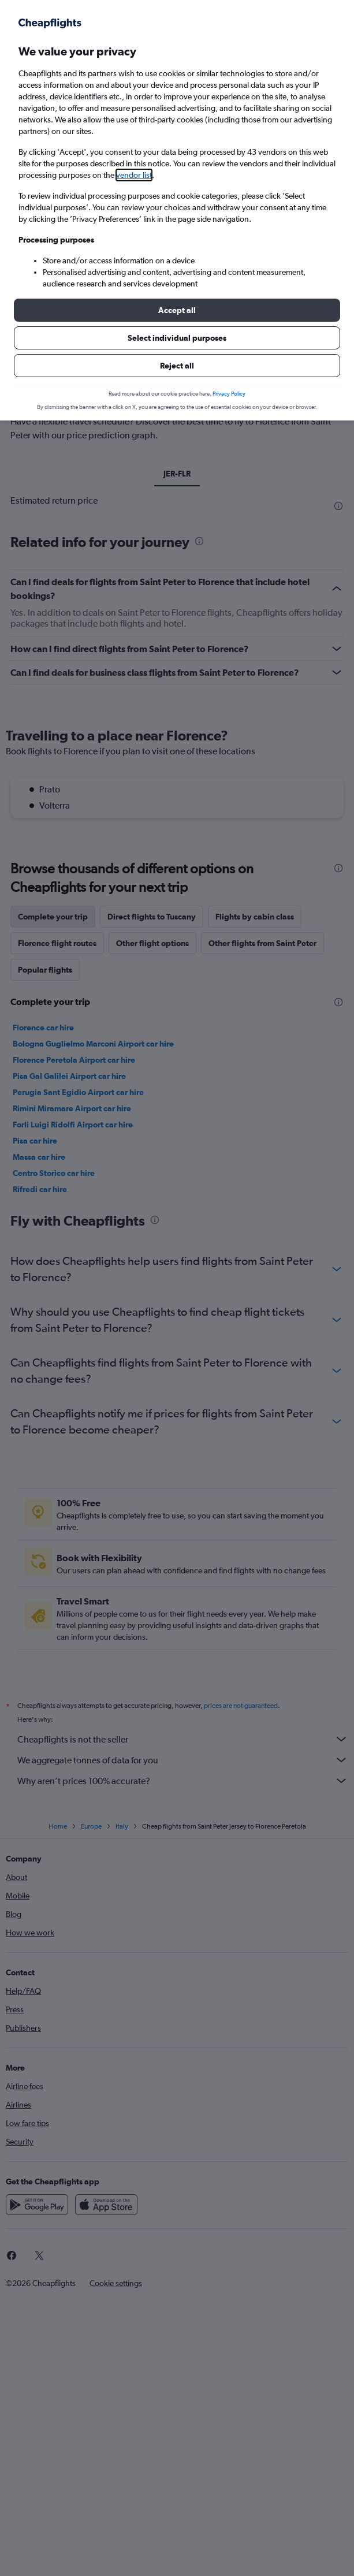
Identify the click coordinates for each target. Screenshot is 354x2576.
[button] (177, 310)
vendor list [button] (134, 175)
